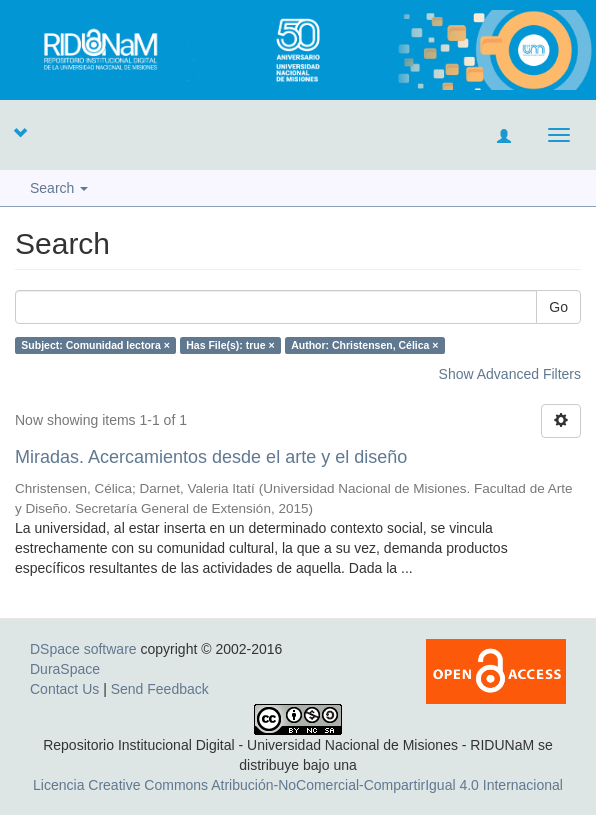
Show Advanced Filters (510, 374)
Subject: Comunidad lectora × (95, 345)
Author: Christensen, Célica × (364, 345)
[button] (20, 132)
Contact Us (64, 689)
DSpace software (83, 649)
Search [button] (59, 188)
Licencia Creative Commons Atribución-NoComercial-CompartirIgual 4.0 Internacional (298, 785)
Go (558, 307)
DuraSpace (65, 669)
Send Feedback (160, 689)
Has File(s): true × (230, 345)
